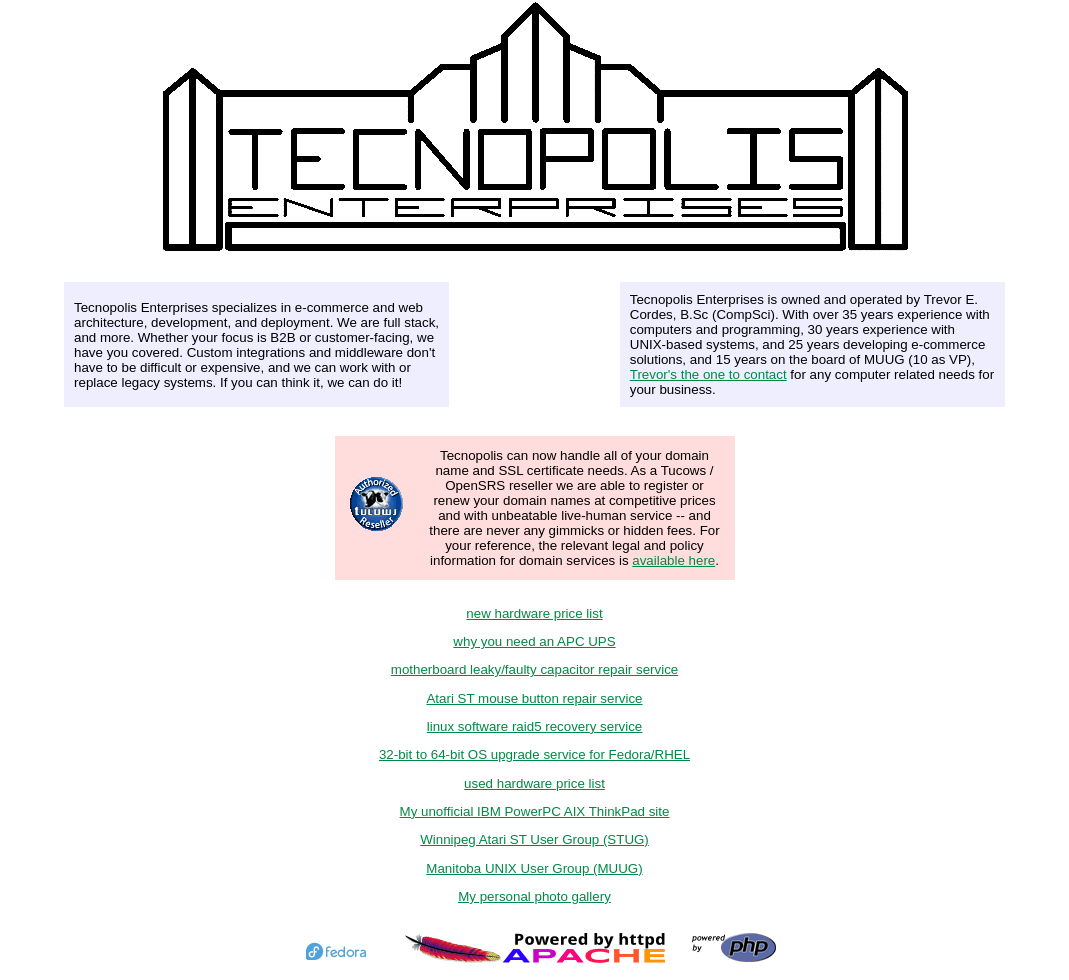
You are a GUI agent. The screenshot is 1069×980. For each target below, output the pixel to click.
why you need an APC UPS (534, 641)
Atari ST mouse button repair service (534, 698)
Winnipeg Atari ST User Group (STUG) (534, 839)
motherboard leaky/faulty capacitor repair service (534, 669)
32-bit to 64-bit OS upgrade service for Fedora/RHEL (534, 754)
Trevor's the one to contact (708, 374)
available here (673, 560)
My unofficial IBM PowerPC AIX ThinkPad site (535, 811)
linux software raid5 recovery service (535, 726)
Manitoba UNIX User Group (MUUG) (534, 868)
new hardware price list (534, 613)
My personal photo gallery (534, 896)
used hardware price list (534, 783)
